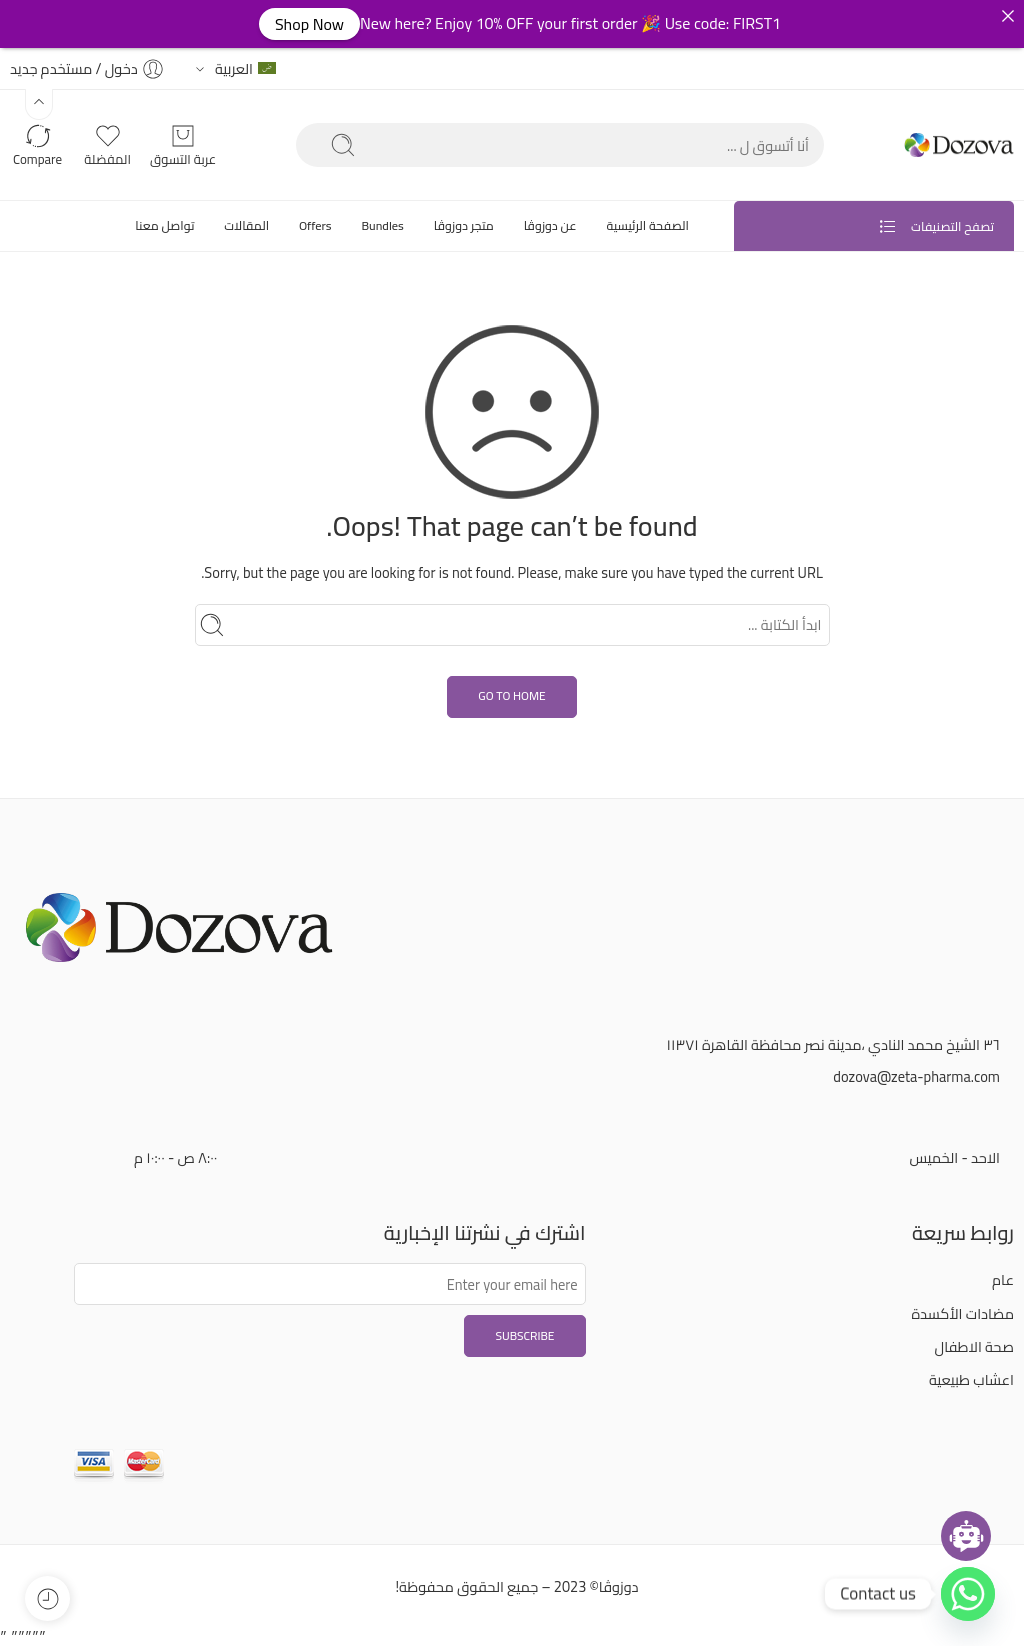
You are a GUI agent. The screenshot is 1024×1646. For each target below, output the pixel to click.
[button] (39, 104)
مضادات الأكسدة (963, 1313)
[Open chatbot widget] (966, 1536)
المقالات (246, 225)
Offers (315, 225)
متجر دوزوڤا (464, 225)
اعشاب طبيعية (971, 1379)
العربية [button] (245, 68)
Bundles (382, 225)
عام (1003, 1279)
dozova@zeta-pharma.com (916, 1076)
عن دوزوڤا (550, 225)
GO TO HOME (511, 695)
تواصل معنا (164, 225)
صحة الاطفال (974, 1346)
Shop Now (309, 24)
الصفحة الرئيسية (647, 225)
